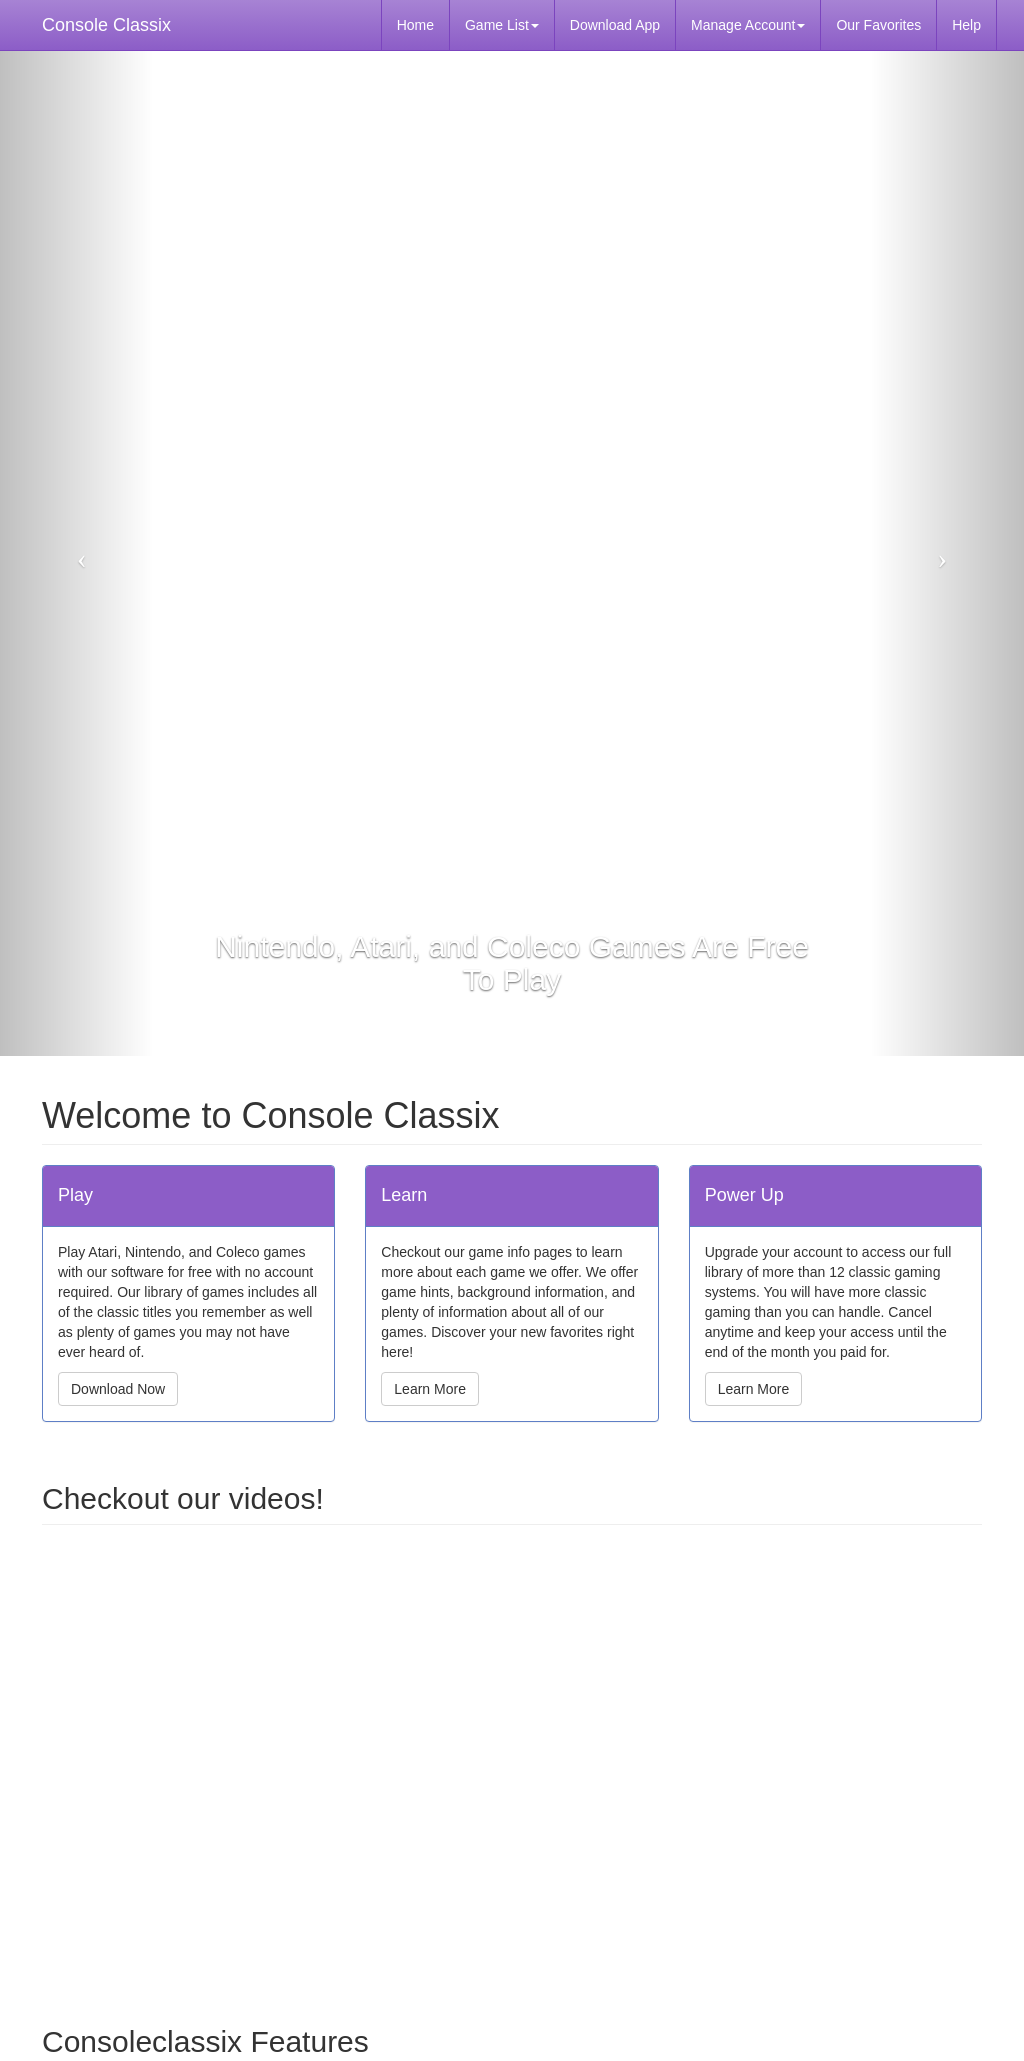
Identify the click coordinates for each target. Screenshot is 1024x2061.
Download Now (118, 1389)
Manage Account (748, 25)
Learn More (430, 1389)
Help (966, 25)
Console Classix (106, 25)
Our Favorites (878, 25)
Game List (502, 25)
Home (415, 25)
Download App (615, 25)
